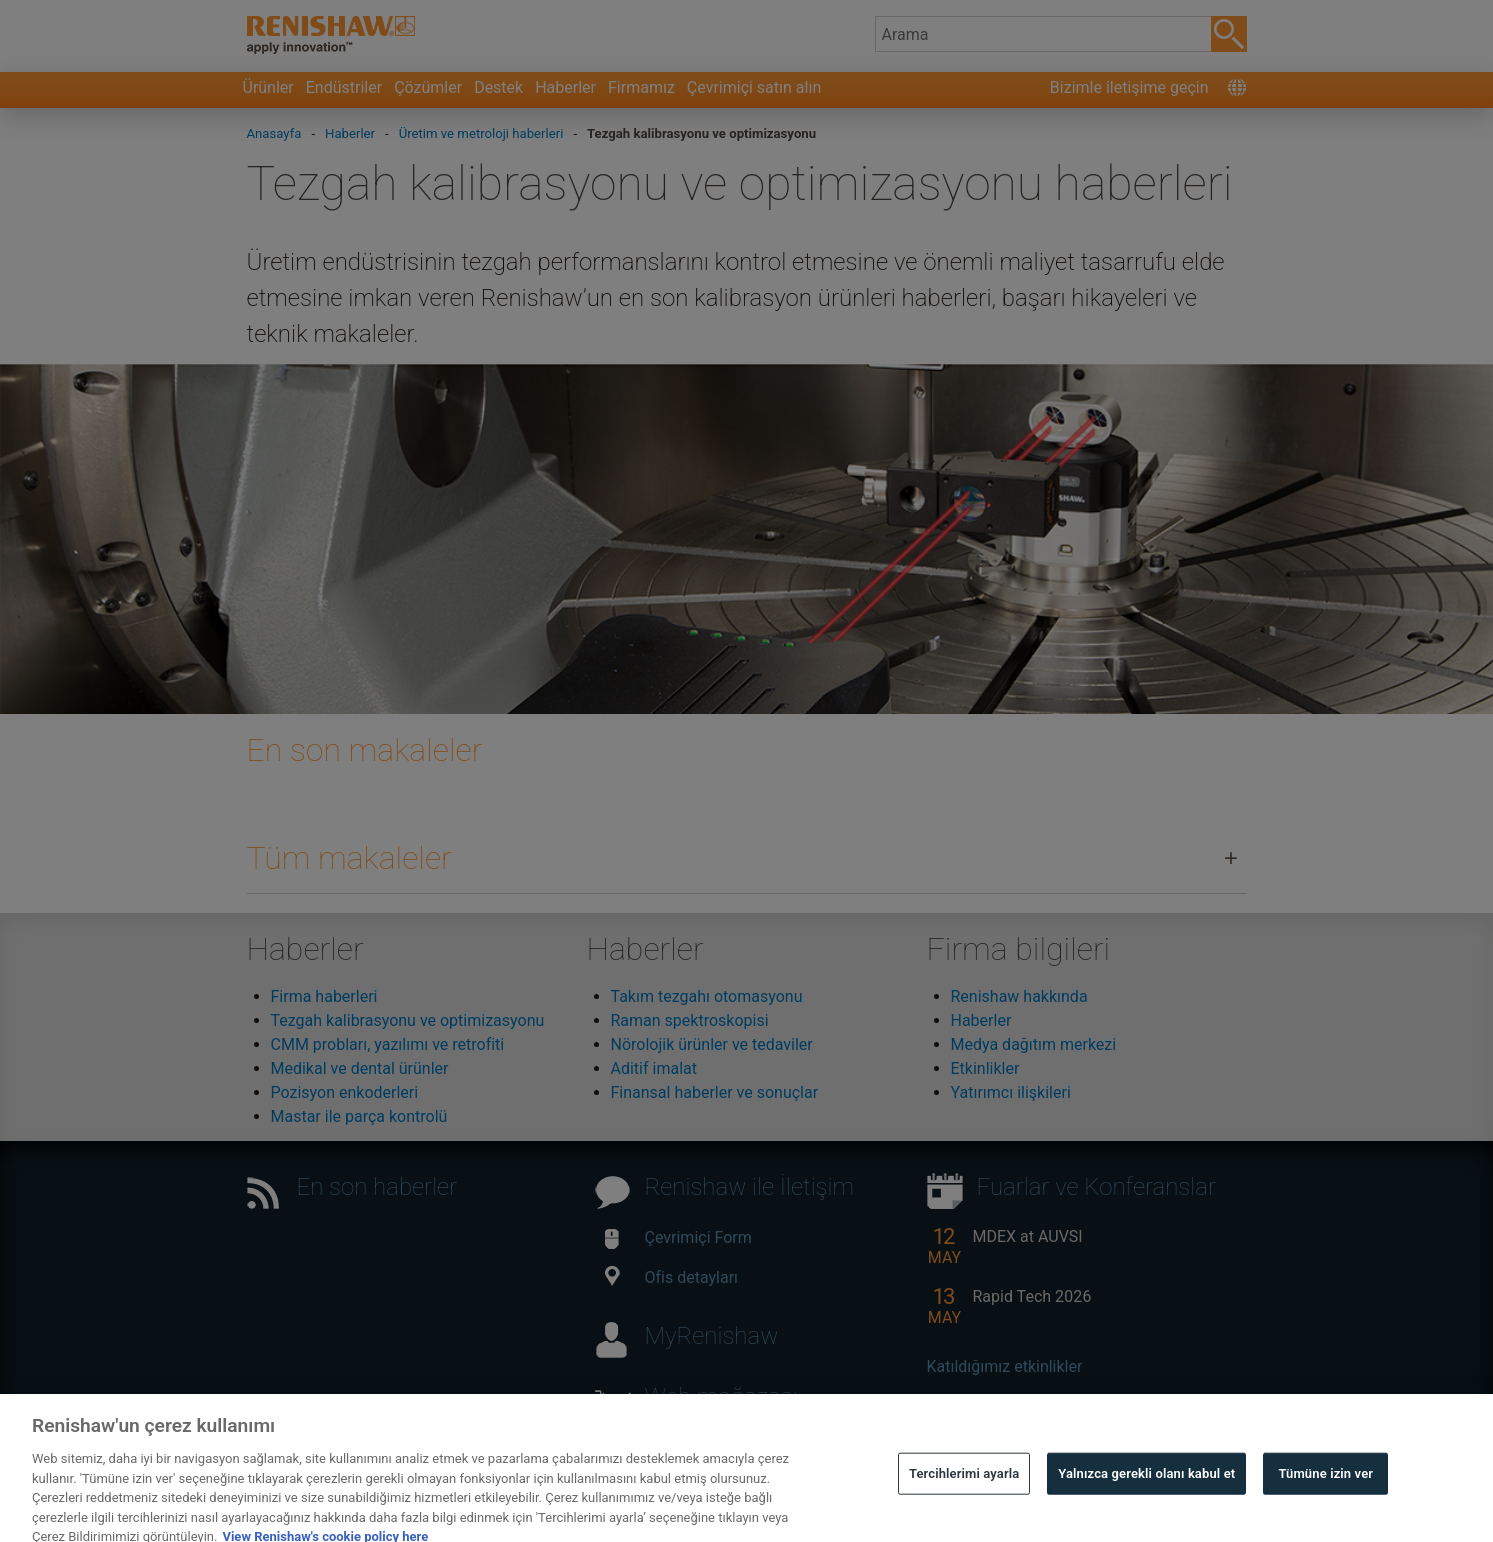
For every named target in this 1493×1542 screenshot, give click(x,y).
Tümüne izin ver (1325, 1497)
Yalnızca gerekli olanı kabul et (1146, 1497)
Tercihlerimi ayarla (964, 1497)
